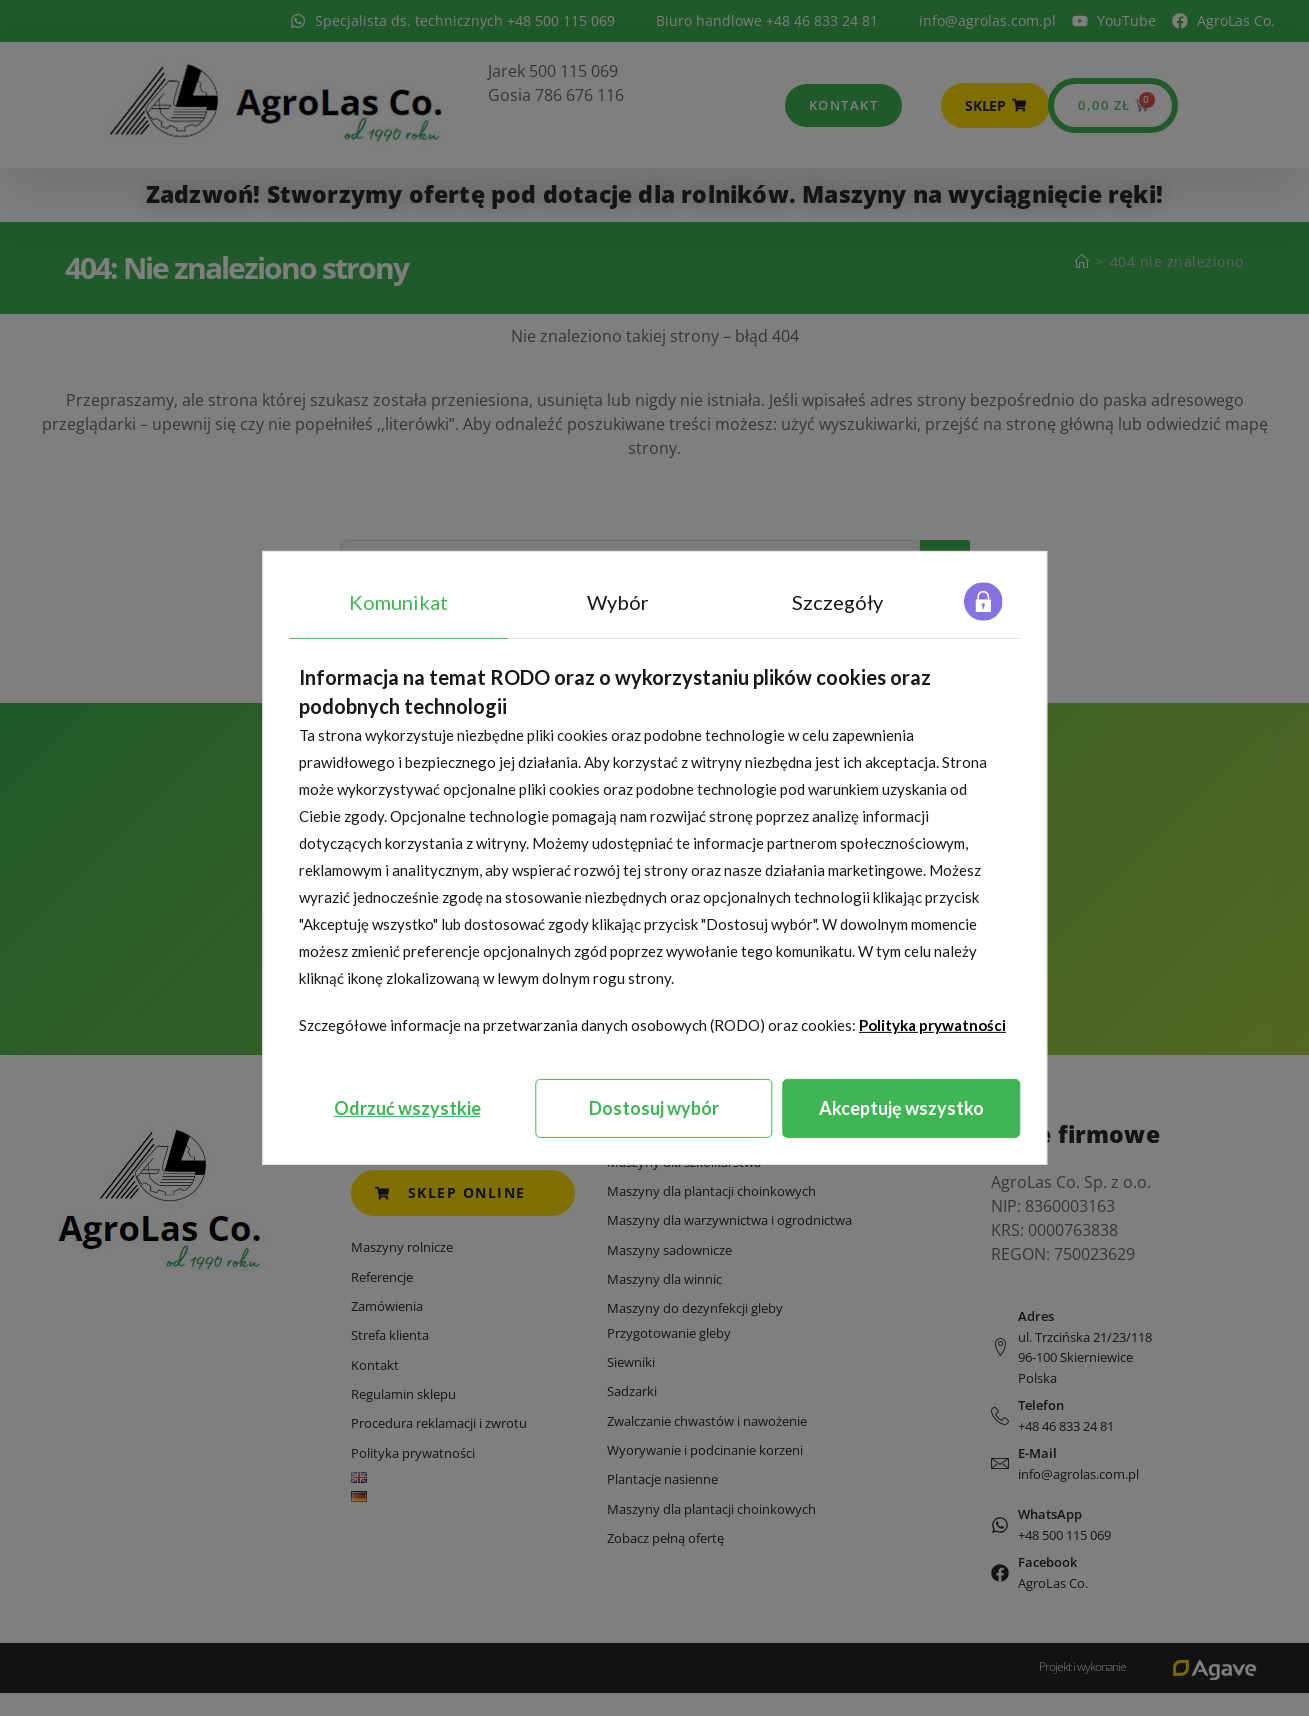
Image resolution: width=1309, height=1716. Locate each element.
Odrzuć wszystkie (407, 1108)
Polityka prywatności (932, 1025)
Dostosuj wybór (654, 1108)
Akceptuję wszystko (901, 1108)
